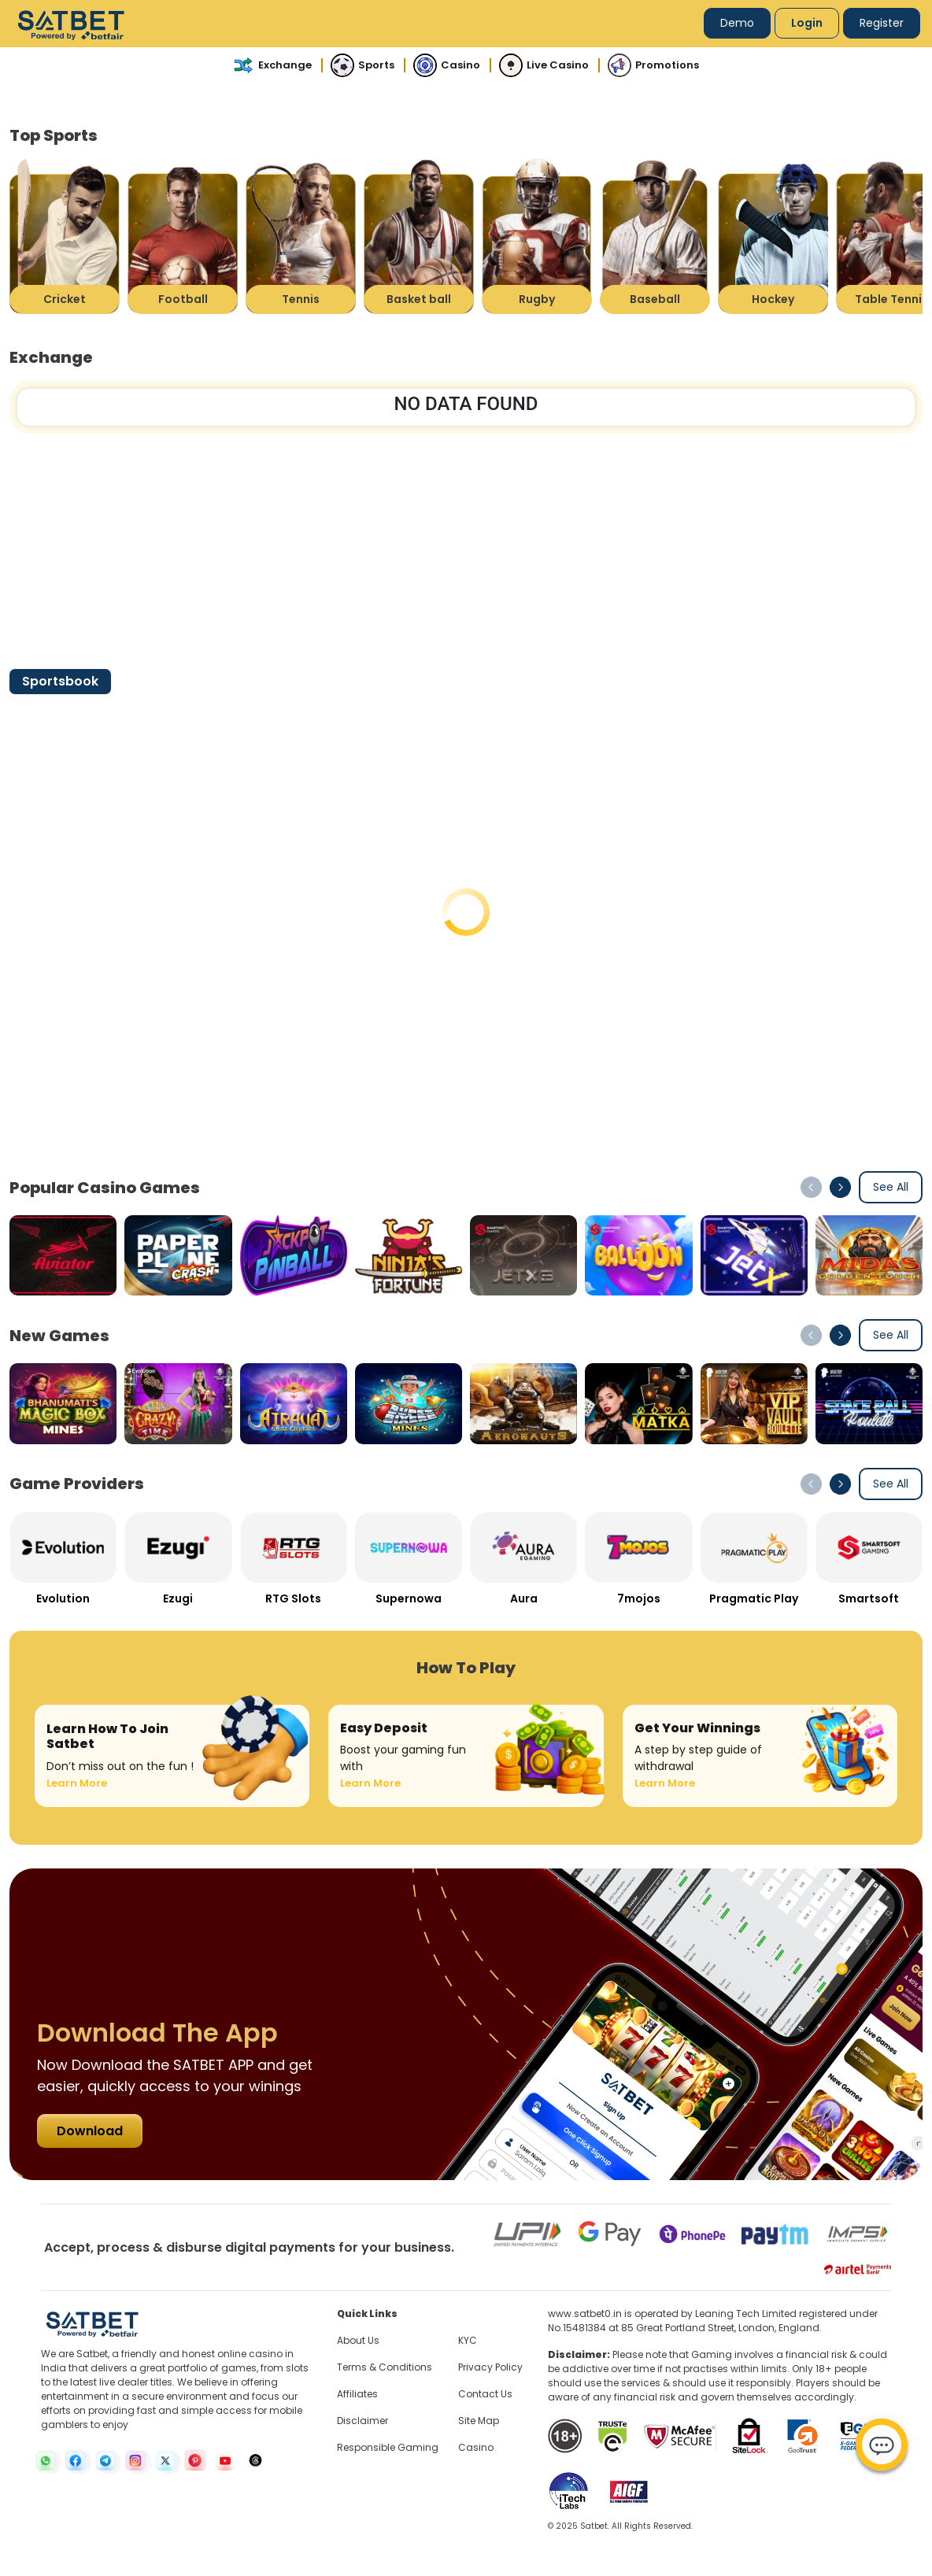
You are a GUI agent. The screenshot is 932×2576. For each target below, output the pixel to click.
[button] (840, 1187)
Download (90, 2131)
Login (807, 23)
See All (890, 1187)
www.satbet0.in (585, 2313)
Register (882, 23)
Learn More (76, 1783)
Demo (737, 23)
